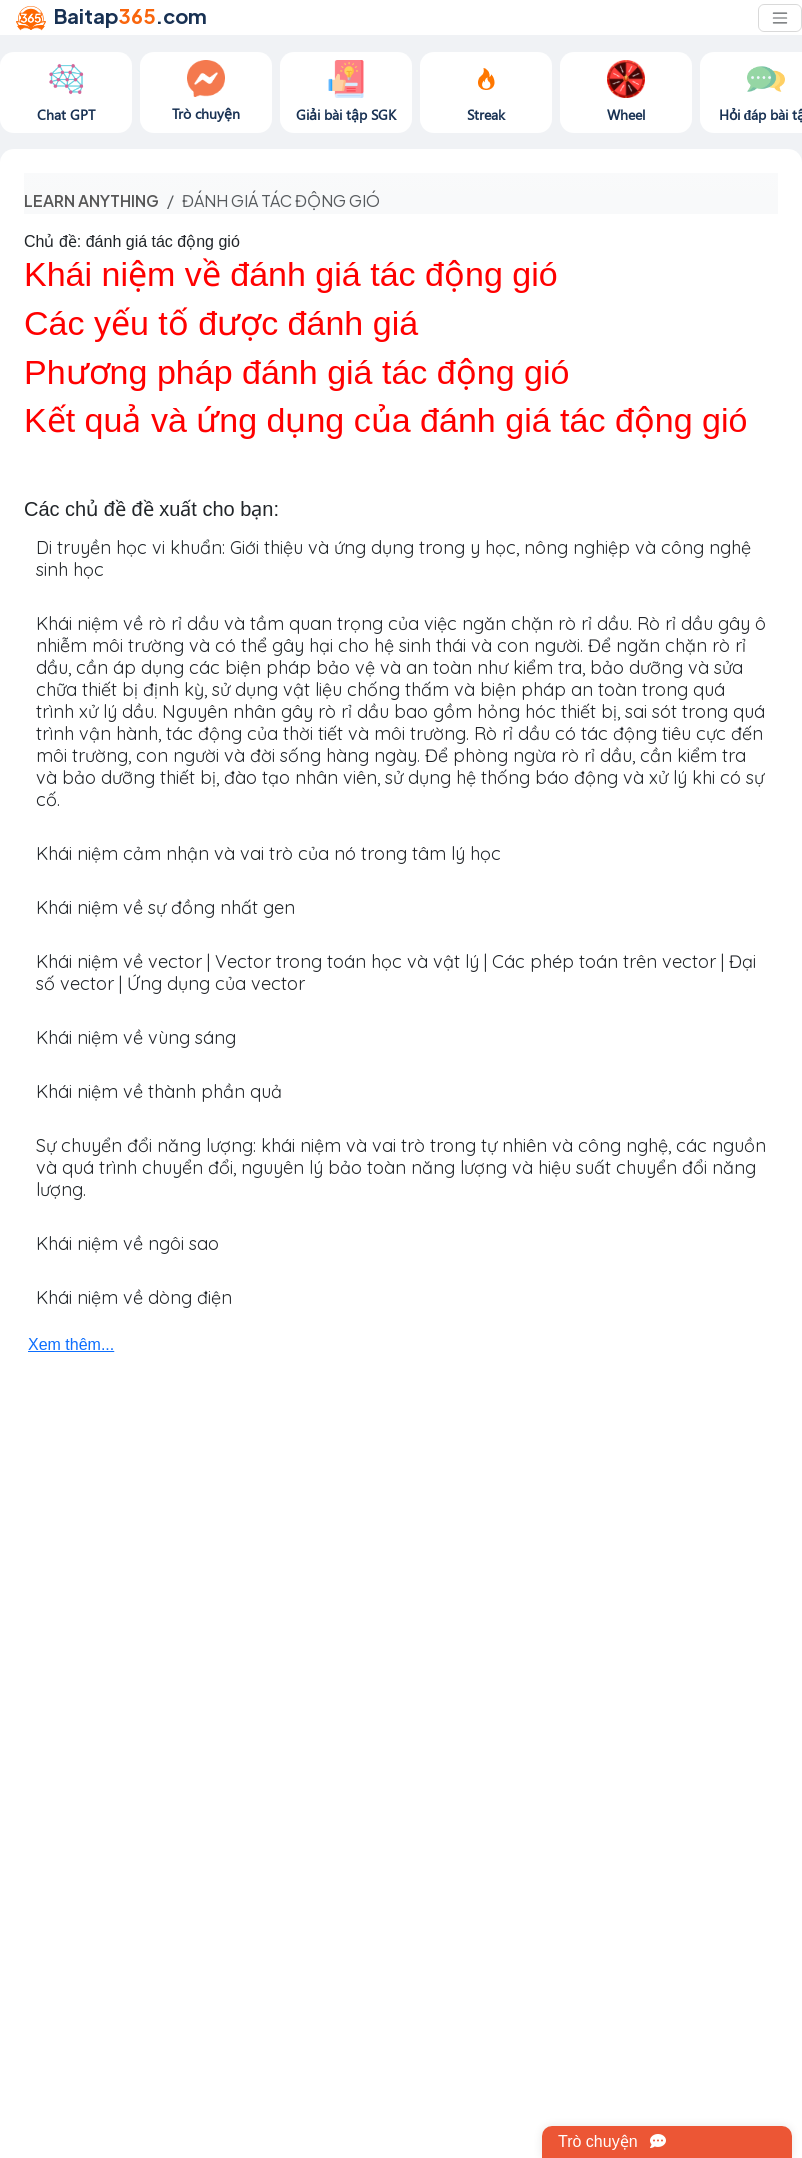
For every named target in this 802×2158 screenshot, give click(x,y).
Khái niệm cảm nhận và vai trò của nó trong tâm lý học (268, 853)
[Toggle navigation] (780, 18)
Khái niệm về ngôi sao (127, 1243)
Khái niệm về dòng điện (134, 1297)
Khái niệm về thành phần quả (159, 1091)
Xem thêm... (71, 1344)
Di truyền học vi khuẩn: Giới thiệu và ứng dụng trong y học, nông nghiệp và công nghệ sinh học (393, 558)
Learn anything (91, 200)
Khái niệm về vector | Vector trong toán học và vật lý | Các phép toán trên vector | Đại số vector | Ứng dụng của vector (396, 972)
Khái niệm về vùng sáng (136, 1037)
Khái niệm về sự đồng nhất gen (165, 907)
